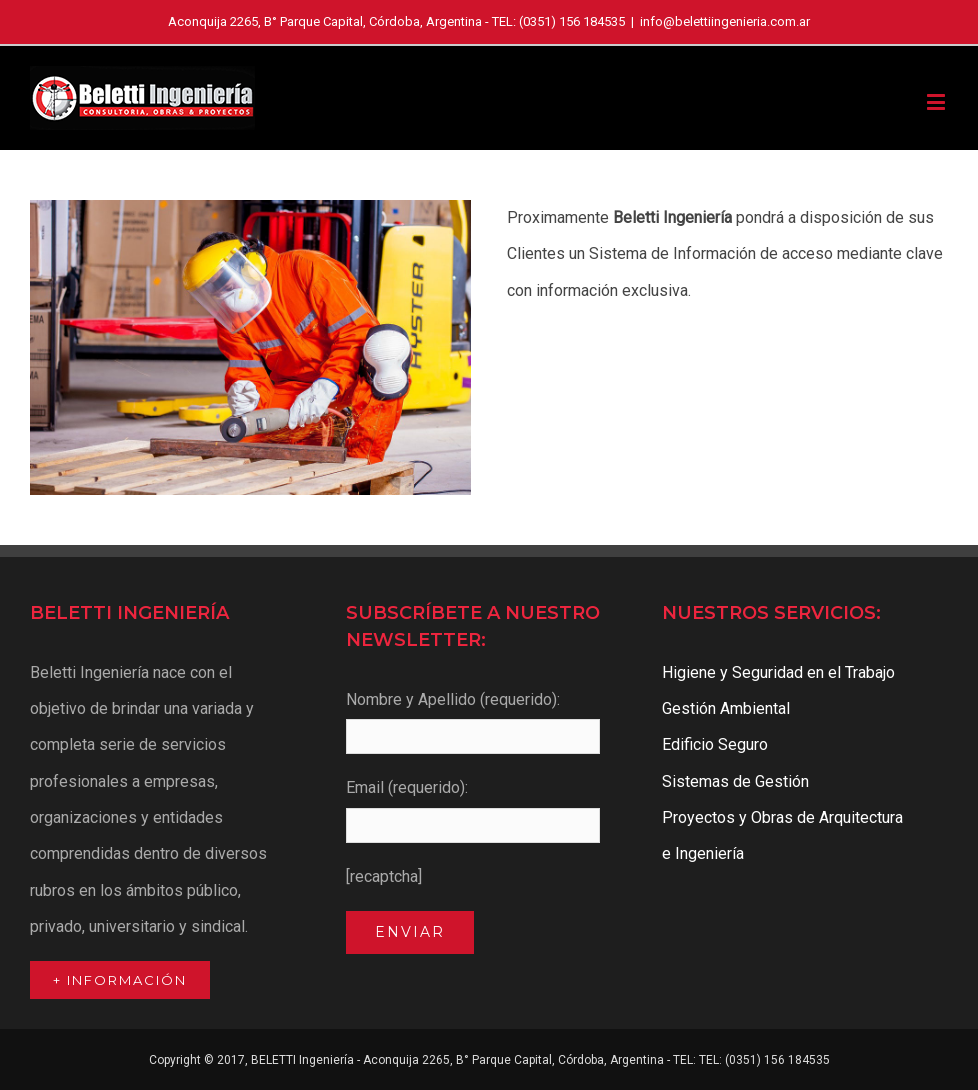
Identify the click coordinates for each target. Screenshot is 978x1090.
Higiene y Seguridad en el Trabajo (778, 672)
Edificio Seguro (715, 744)
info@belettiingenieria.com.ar (725, 21)
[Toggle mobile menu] (937, 101)
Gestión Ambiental (726, 708)
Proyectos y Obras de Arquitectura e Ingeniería (782, 835)
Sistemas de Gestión (735, 781)
